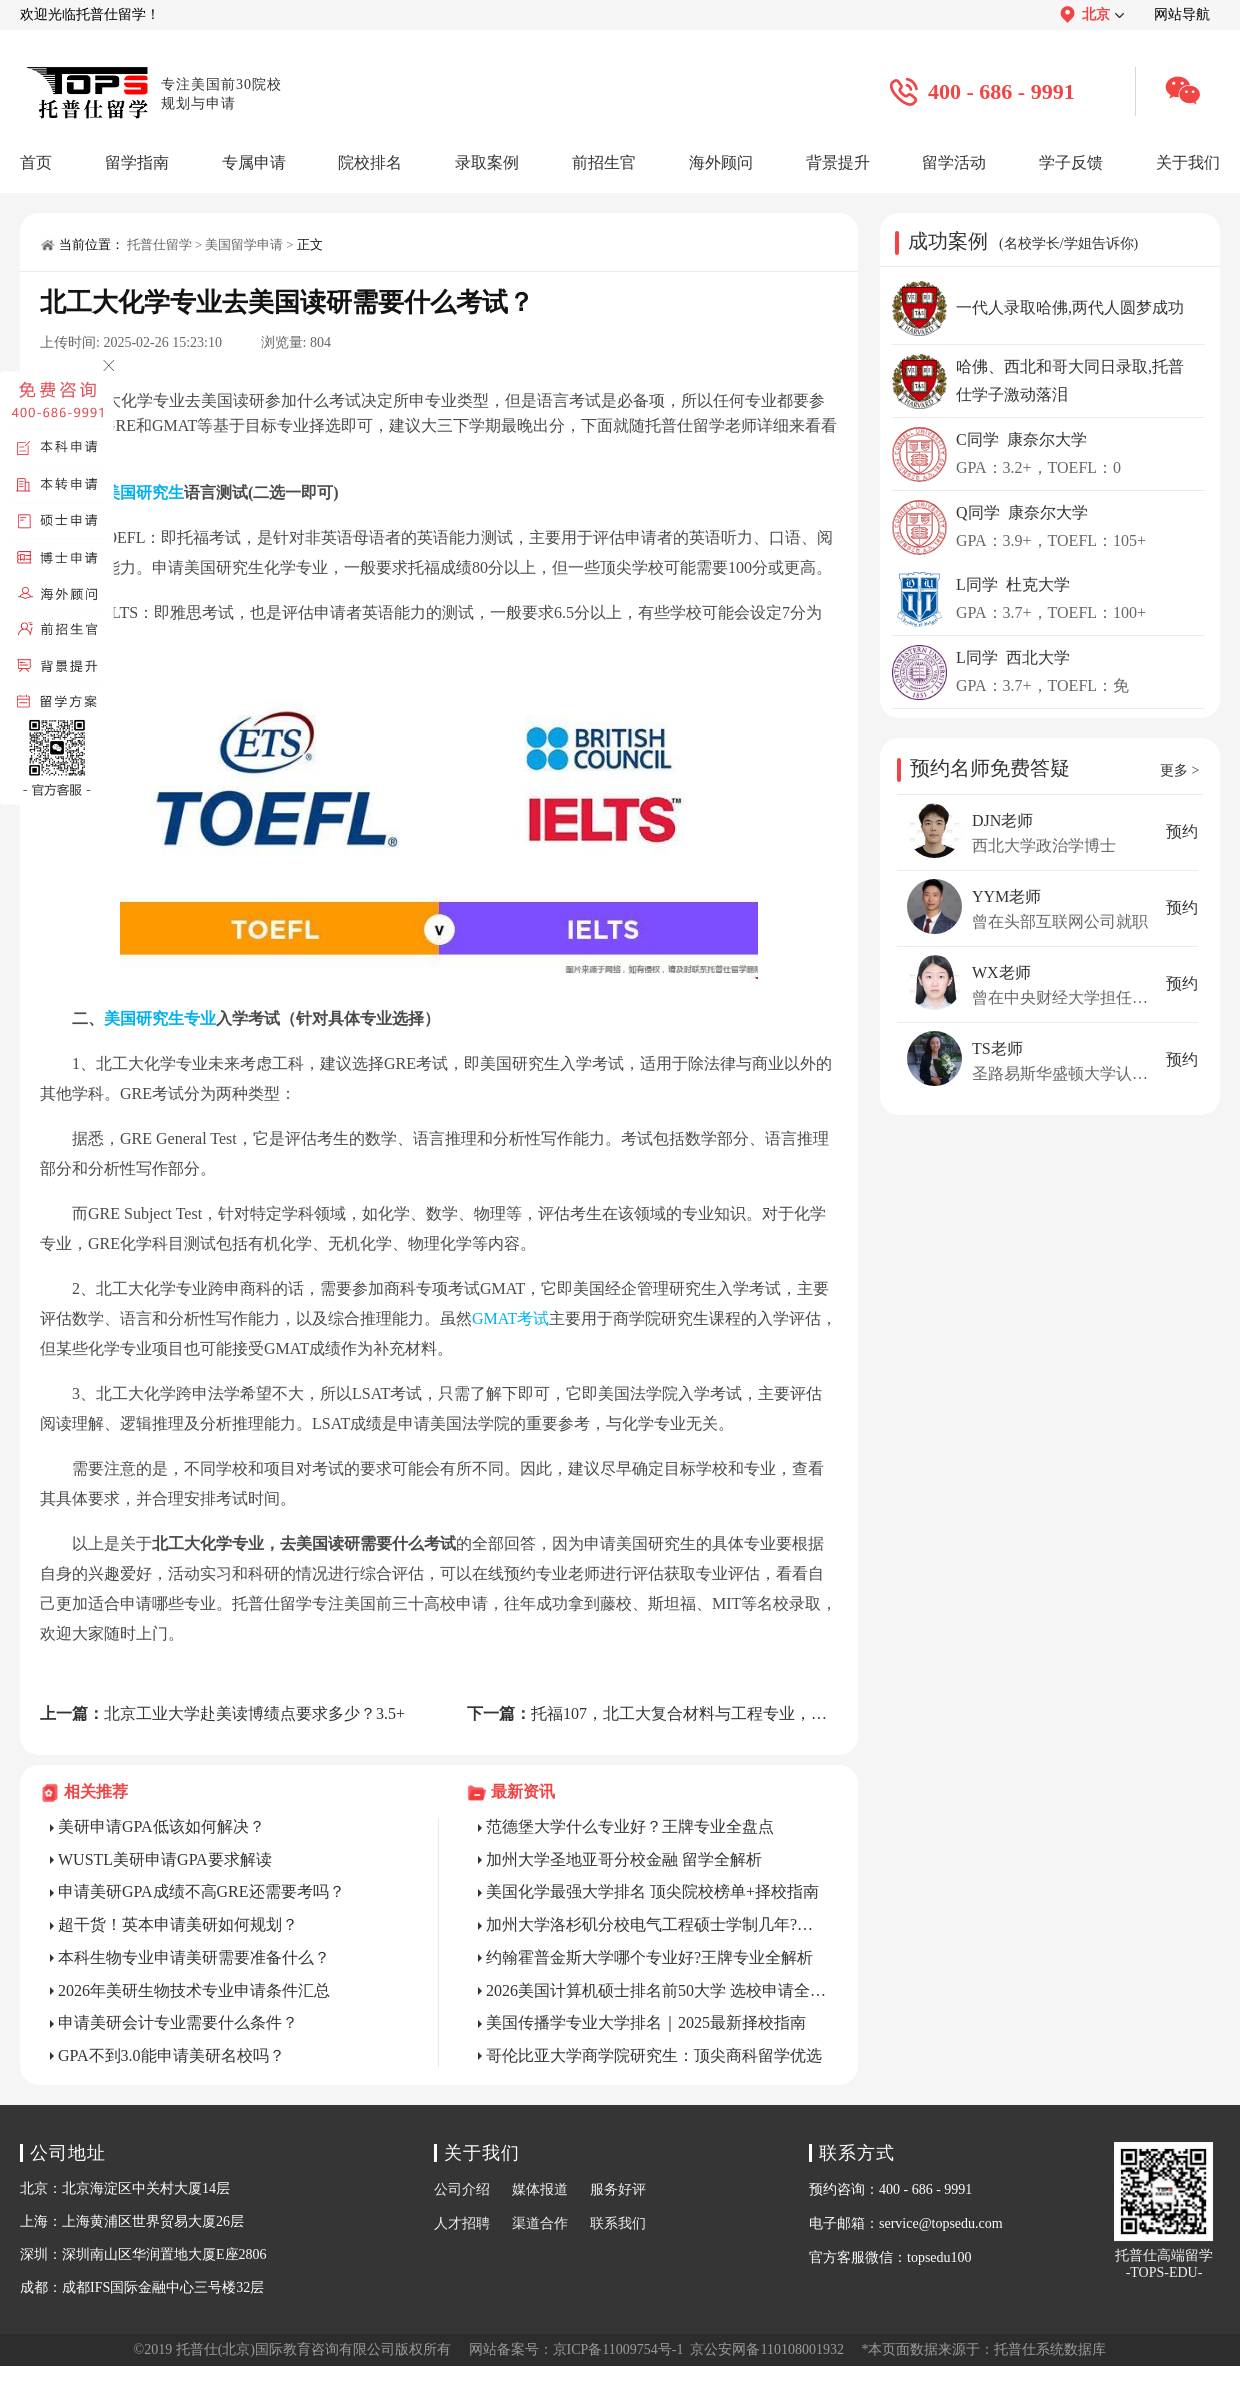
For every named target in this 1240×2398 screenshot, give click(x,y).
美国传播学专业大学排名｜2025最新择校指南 (646, 2022)
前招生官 (604, 162)
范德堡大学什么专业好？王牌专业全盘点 (630, 1826)
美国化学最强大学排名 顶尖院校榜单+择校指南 (652, 1891)
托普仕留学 (159, 244)
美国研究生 (144, 492)
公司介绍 (462, 2189)
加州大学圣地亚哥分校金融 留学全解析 (624, 1859)
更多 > (1179, 770)
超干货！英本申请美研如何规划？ (178, 1924)
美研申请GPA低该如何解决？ (161, 1826)
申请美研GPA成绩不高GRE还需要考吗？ (201, 1891)
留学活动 (954, 162)
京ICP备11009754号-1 (618, 2349)
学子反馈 (1071, 162)
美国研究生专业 (160, 1018)
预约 (1182, 831)
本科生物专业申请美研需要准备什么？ (194, 1957)
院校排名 (370, 162)
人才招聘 (462, 2223)
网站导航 (1182, 14)
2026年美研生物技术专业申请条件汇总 (194, 1990)
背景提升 (838, 162)
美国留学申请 (244, 244)
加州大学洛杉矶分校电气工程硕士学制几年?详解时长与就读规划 (657, 1924)
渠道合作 (540, 2223)
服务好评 (618, 2189)
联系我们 (618, 2223)
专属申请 (254, 162)
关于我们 (1188, 162)
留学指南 (137, 162)
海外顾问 (721, 162)
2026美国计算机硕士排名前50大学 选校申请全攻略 (657, 1990)
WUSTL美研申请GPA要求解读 (165, 1859)
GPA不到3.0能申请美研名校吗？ (171, 2055)
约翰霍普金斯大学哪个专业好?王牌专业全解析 (649, 1957)
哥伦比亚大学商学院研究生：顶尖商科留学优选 (654, 2055)
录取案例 (487, 162)
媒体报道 (540, 2189)
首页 (36, 162)
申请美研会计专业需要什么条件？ (178, 2022)
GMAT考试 (510, 1318)
